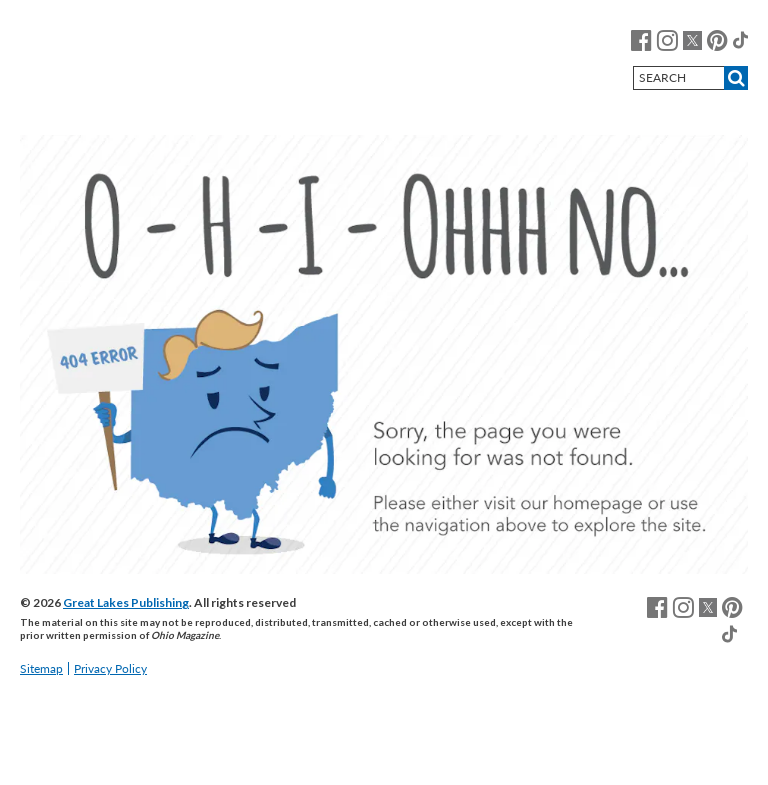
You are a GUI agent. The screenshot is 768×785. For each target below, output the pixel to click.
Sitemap (41, 668)
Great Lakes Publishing (126, 602)
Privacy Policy (110, 668)
